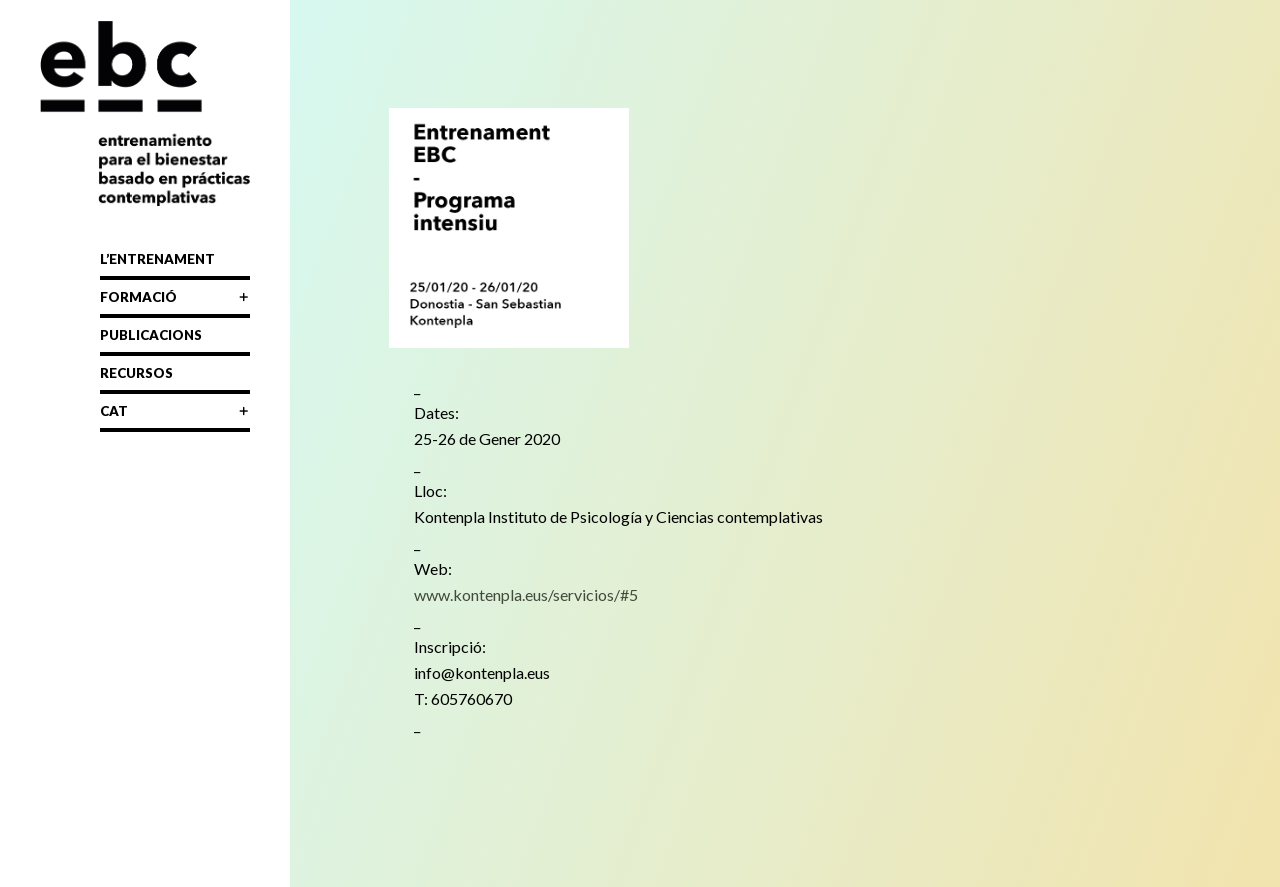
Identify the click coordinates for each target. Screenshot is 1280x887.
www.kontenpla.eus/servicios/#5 (526, 594)
